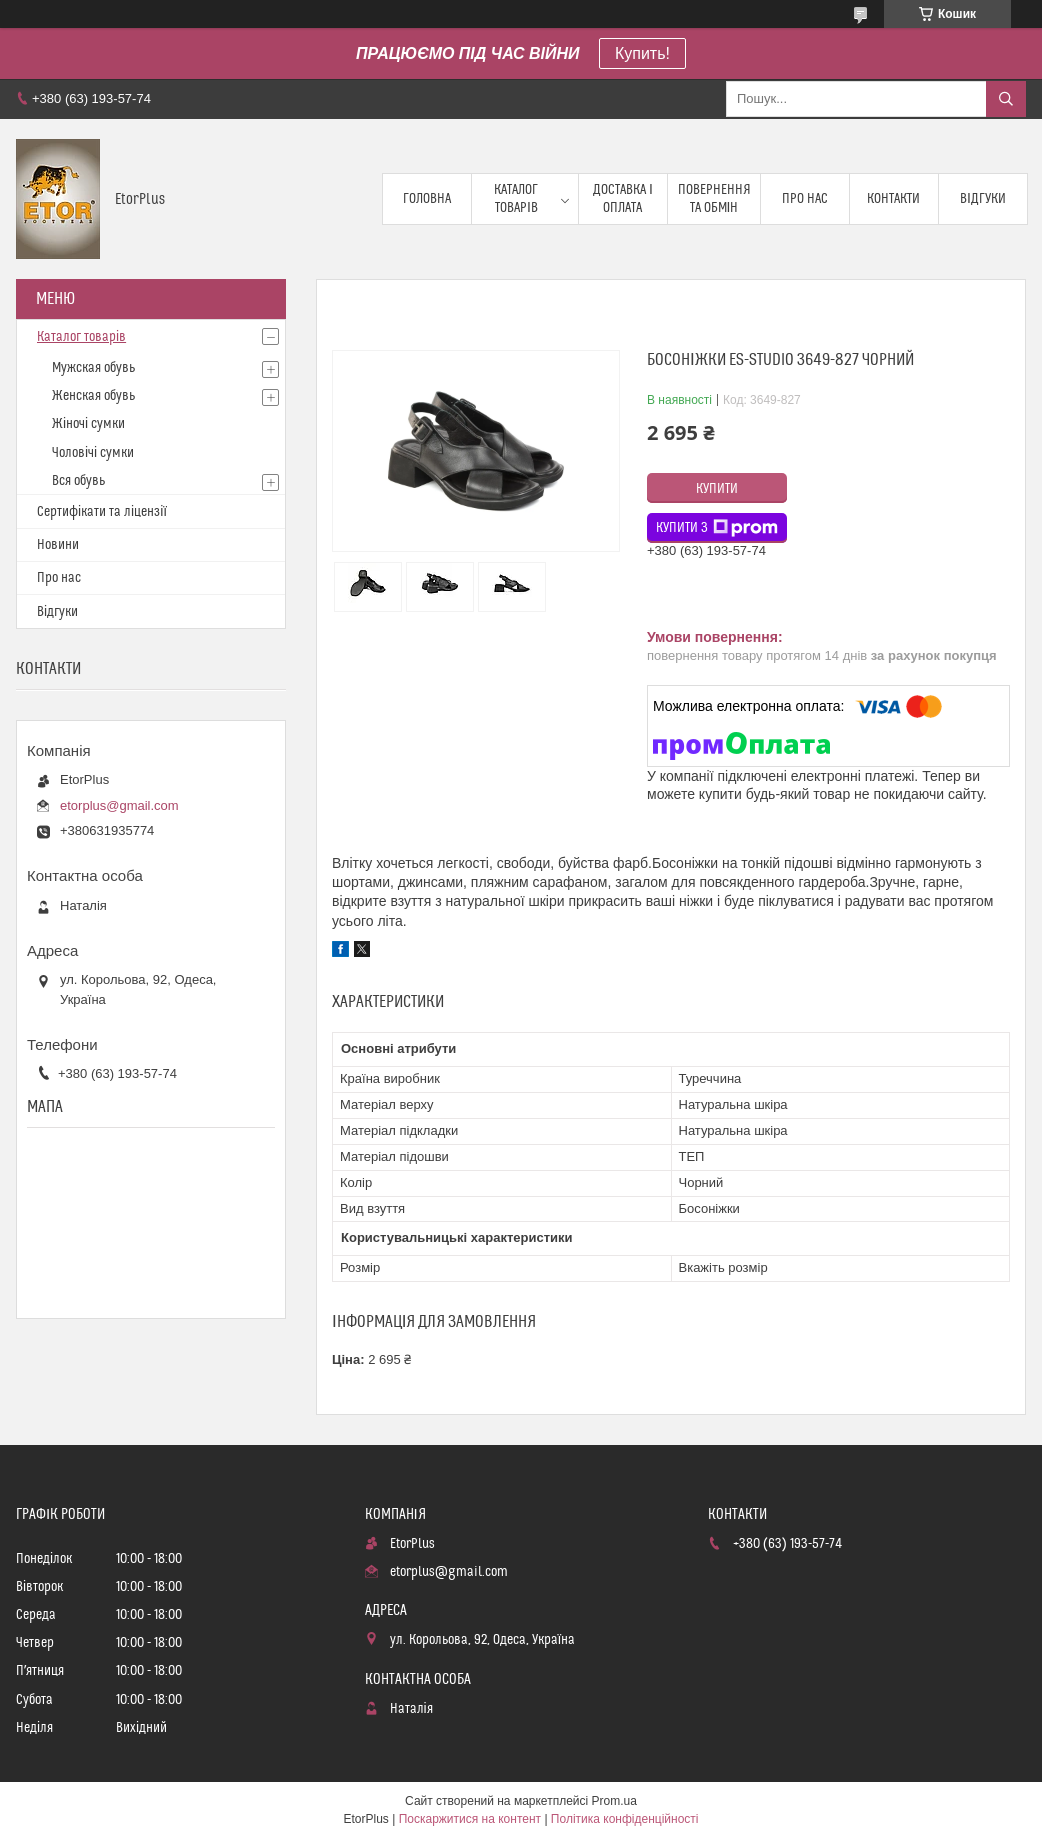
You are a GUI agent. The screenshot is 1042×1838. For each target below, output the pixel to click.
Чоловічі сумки (93, 453)
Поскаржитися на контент (470, 1819)
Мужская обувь (93, 368)
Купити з (717, 528)
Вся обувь (78, 481)
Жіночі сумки (88, 424)
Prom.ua (614, 1801)
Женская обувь (93, 396)
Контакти (893, 199)
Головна (427, 199)
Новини (58, 545)
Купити (717, 489)
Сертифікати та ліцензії (102, 512)
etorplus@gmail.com (119, 805)
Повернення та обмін (714, 199)
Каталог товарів (516, 199)
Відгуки (983, 199)
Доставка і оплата (623, 199)
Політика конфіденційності (625, 1819)
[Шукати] (1006, 99)
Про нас (805, 199)
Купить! (642, 53)
